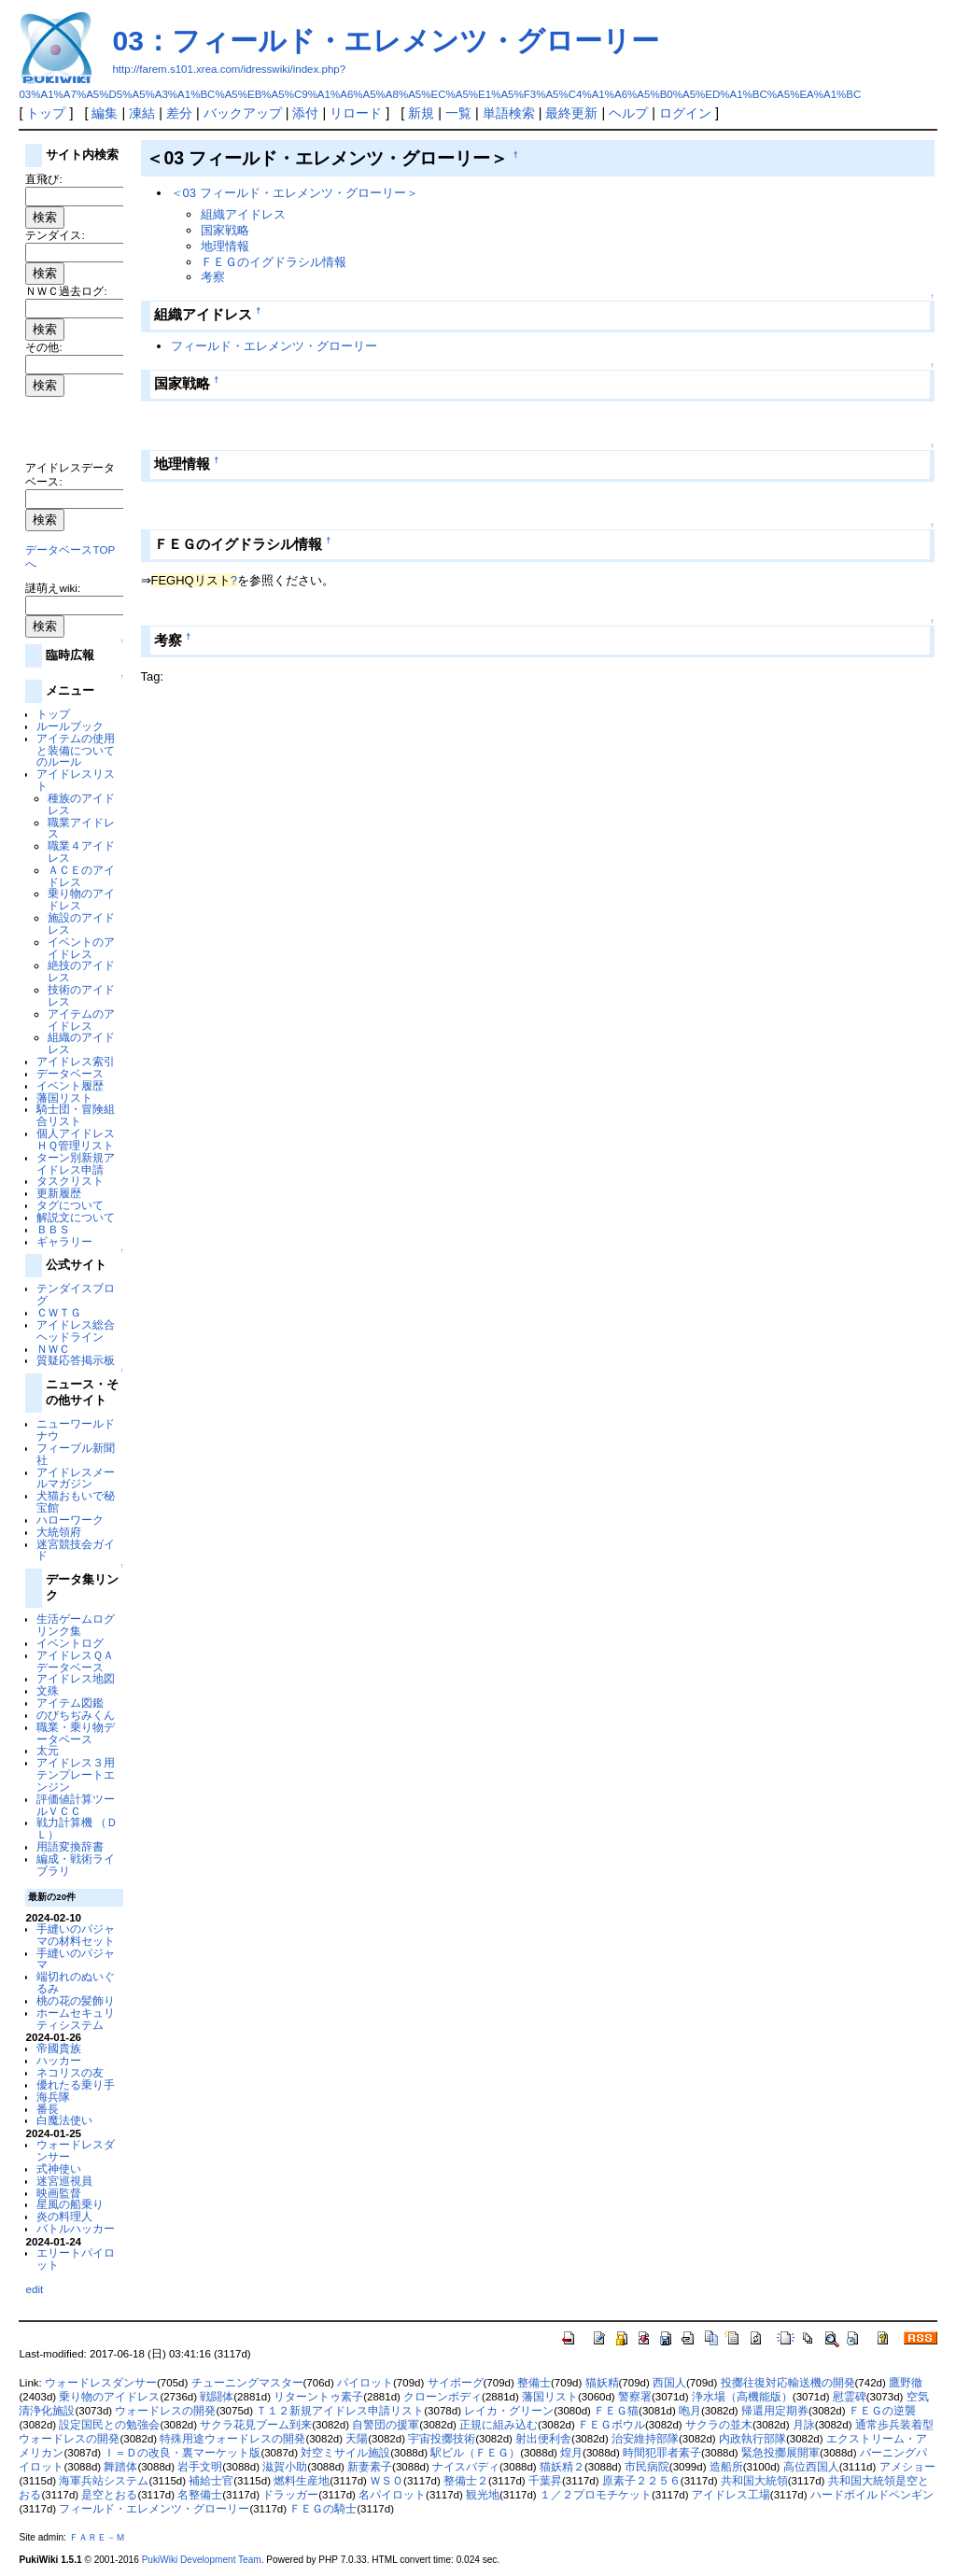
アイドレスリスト (75, 779)
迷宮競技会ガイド (75, 1550)
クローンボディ (442, 2396)
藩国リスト (64, 1097)
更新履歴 (58, 1193)
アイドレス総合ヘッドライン (75, 1330)
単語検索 (509, 113)
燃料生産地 (302, 2480)
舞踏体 (120, 2466)
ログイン (685, 113)
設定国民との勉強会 (109, 2424)
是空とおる (109, 2494)
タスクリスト (70, 1181)
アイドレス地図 (75, 1678)
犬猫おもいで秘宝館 (75, 1501)
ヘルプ (628, 113)
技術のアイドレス (81, 995)
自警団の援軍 (385, 2424)
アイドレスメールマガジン (75, 1478)
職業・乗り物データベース (75, 1733)
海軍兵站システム (103, 2480)
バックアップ (243, 113)
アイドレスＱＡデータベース (75, 1661)
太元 (47, 1750)
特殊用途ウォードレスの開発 (232, 2438)
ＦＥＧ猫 (616, 2410)
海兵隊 (53, 2096)
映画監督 (58, 2193)
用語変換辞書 (70, 1846)
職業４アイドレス (81, 851)
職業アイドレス (81, 828)
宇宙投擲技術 (441, 2438)
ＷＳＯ (386, 2480)
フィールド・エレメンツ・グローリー (274, 346)
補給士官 (211, 2480)
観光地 (482, 2494)
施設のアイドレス (81, 923)
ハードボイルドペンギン (872, 2494)
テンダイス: (54, 235)
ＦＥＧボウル (611, 2424)
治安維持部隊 (645, 2438)
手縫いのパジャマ (75, 1959)
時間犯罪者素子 (662, 2452)
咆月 (690, 2410)
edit (34, 2289)
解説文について (75, 1217)
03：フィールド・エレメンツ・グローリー (385, 40)
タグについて (70, 1205)
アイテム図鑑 (70, 1702)
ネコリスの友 (70, 2072)
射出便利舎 (543, 2438)
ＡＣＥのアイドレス (81, 876)
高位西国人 (811, 2466)
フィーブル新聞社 (75, 1454)
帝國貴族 (58, 2048)
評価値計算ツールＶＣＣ (75, 1805)
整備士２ (465, 2480)
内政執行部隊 (752, 2438)
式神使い (58, 2168)
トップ (45, 113)
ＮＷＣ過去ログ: (65, 291)
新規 (421, 113)
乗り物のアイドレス (81, 899)
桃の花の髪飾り (75, 2000)
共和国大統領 (754, 2480)
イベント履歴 (70, 1085)
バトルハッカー (75, 2228)
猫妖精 (602, 2382)
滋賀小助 (284, 2466)
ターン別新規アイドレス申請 (75, 1163)
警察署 (635, 2396)
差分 (179, 113)
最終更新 (571, 113)
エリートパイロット (75, 2258)
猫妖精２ (562, 2466)
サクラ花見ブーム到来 (256, 2424)
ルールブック (70, 726)
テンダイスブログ (75, 1294)
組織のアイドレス (81, 1043)
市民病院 (647, 2466)
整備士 (534, 2382)
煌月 (571, 2452)
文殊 (47, 1690)
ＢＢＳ (53, 1229)
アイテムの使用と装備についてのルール (75, 750)
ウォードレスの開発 (165, 2410)
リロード (356, 113)
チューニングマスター (247, 2382)
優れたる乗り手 (75, 2084)
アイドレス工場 (731, 2494)
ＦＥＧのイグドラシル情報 (273, 262)
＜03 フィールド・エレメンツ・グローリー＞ (294, 193)
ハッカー (58, 2060)
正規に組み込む (498, 2424)
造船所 (726, 2466)
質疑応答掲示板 (75, 1360)
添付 (305, 113)
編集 (104, 113)
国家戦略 (225, 230)
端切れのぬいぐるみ (75, 1982)
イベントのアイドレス (81, 948)
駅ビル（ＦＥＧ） (475, 2452)
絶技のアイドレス (81, 971)
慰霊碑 (849, 2396)
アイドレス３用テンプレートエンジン (75, 1774)
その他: (43, 347)
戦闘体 (216, 2396)
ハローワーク (70, 1519)
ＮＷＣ (53, 1349)
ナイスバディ (465, 2466)
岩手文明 (199, 2466)
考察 (213, 277)
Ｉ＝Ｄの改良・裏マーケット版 (182, 2452)
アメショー (907, 2466)
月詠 (804, 2424)
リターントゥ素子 (318, 2396)
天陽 (356, 2438)
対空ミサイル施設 (345, 2452)
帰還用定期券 (774, 2410)
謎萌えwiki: (52, 588)
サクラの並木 (718, 2424)
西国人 (669, 2382)
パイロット (365, 2382)
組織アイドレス (243, 214)
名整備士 (199, 2494)
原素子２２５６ (641, 2480)
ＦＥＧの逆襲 (882, 2410)
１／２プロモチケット (596, 2494)
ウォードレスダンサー (75, 2150)
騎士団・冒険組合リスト (75, 1115)
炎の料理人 (64, 2216)
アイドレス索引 (75, 1061)
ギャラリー (64, 1241)
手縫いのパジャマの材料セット (75, 1934)
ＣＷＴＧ (58, 1312)
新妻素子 (369, 2466)
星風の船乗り (70, 2204)
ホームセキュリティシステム (75, 2018)
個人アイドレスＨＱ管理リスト (75, 1139)
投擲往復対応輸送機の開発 (788, 2382)
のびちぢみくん (75, 1715)
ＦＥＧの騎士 (323, 2508)
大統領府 (58, 1532)
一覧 (458, 113)
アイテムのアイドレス (81, 1019)
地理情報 (225, 246)
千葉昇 (545, 2480)
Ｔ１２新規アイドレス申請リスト (340, 2410)
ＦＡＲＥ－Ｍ (97, 2537)
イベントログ (70, 1643)
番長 (47, 2109)
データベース (70, 1073)
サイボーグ (456, 2382)
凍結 (142, 113)
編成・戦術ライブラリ (75, 1864)
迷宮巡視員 (64, 2181)
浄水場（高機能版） (742, 2396)
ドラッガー (290, 2494)
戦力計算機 (64, 1822)
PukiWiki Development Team (201, 2560)
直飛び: (43, 179)
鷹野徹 (905, 2382)
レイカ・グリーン (509, 2410)
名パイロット (392, 2494)
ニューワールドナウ (75, 1429)
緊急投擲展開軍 (780, 2452)
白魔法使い (64, 2120)
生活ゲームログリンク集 (75, 1624)
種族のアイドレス (81, 804)
